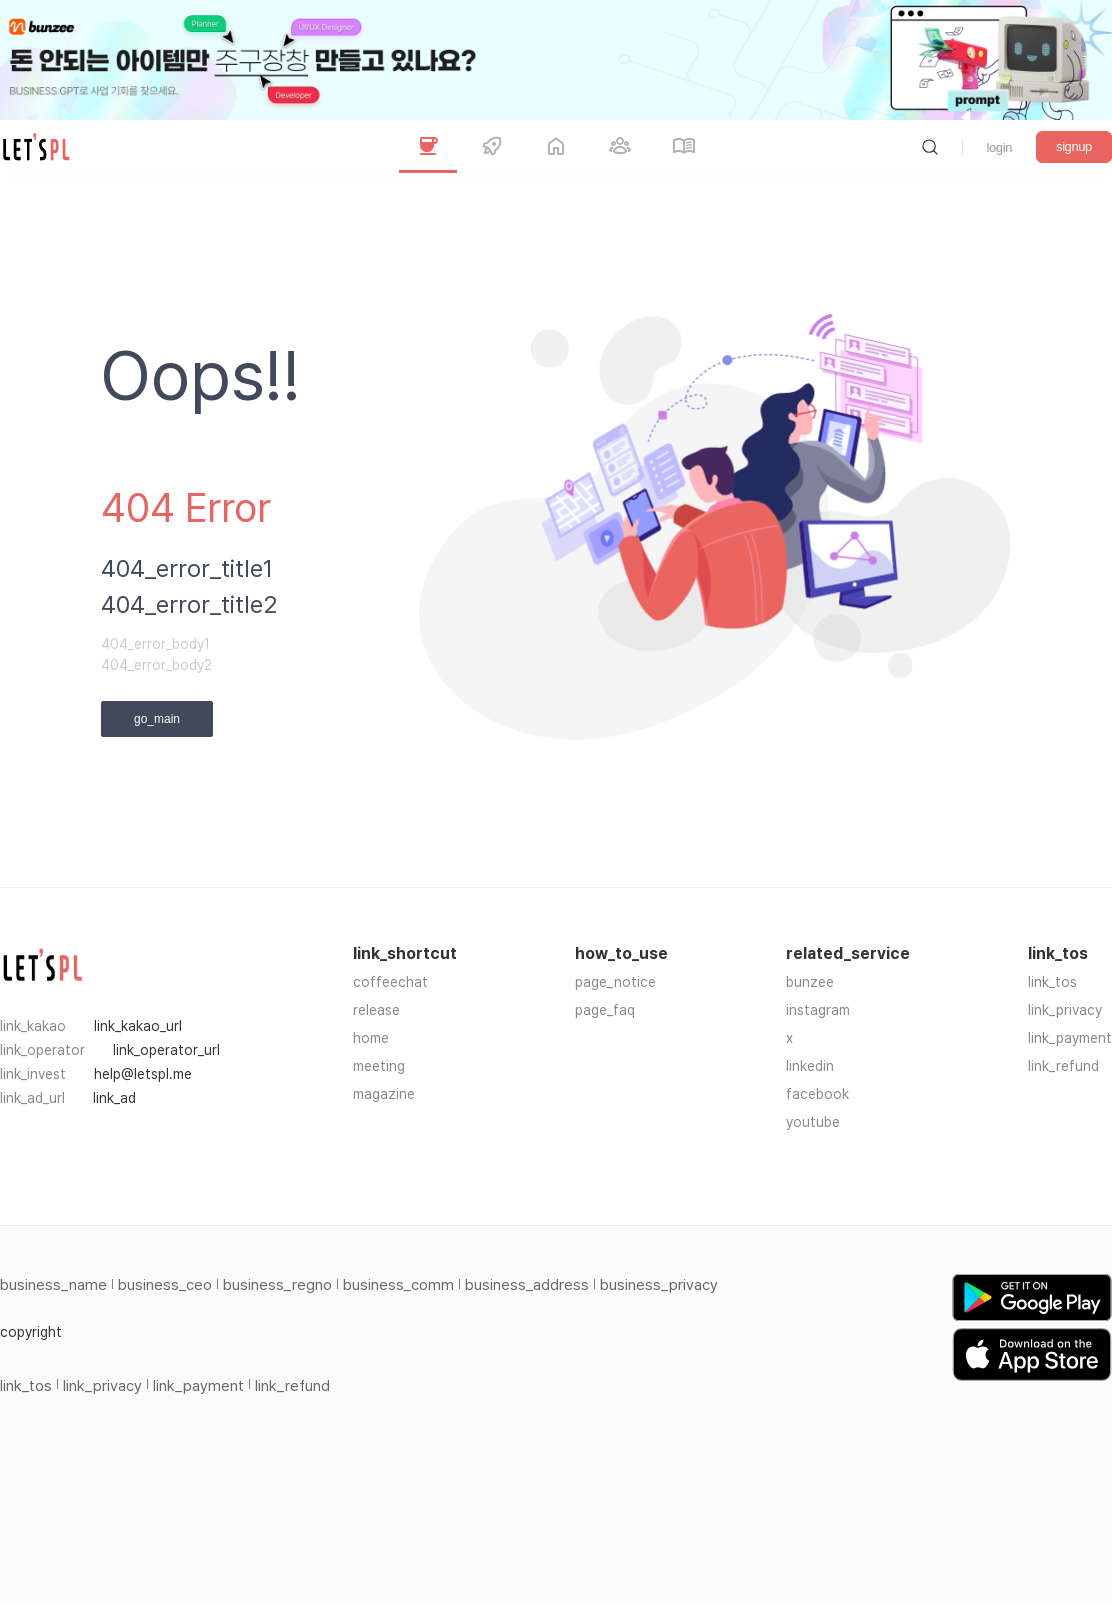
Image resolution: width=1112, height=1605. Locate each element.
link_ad (114, 1098)
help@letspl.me (143, 1074)
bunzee (810, 982)
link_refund (1063, 1066)
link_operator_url (166, 1050)
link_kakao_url (138, 1026)
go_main (157, 719)
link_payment (1070, 1038)
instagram (818, 1010)
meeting (379, 1066)
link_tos (1052, 982)
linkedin (810, 1066)
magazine (384, 1094)
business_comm (398, 1285)
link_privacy (1065, 1010)
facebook (817, 1094)
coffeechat (390, 982)
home (371, 1038)
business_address (527, 1285)
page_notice (615, 982)
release (376, 1010)
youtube (813, 1122)
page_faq (605, 1010)
